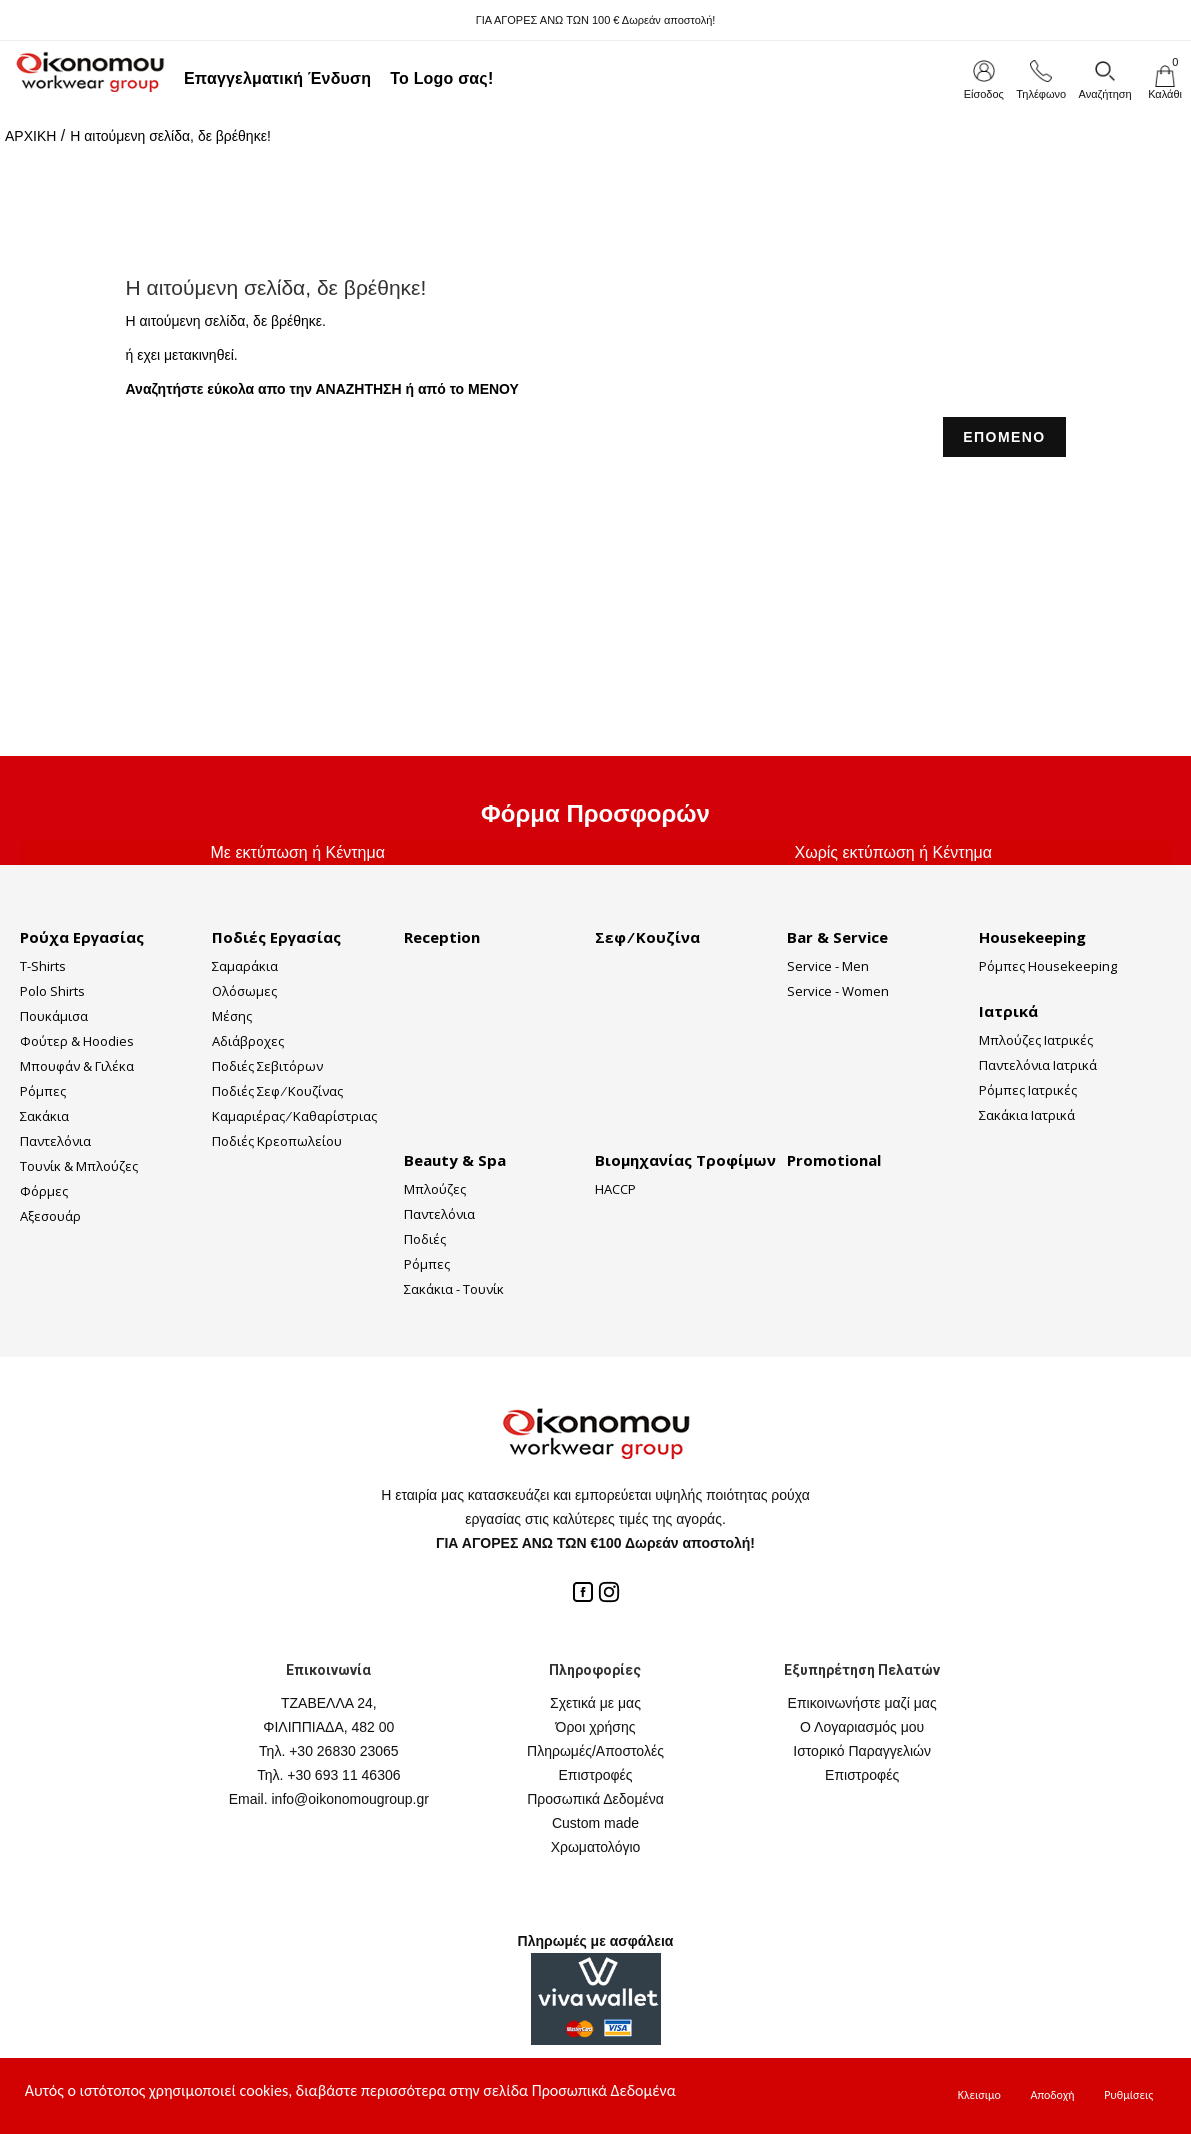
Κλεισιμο (979, 2095)
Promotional (834, 1160)
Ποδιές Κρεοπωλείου (277, 1141)
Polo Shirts (52, 991)
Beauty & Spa (455, 1160)
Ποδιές (425, 1239)
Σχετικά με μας (595, 1703)
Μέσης (232, 1016)
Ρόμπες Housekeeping (1048, 966)
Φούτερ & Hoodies (77, 1041)
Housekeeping (1032, 937)
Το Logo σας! (441, 78)
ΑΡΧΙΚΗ (30, 136)
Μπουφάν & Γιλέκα (77, 1066)
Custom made (595, 1823)
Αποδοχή (1052, 2095)
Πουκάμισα (54, 1016)
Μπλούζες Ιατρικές (1036, 1040)
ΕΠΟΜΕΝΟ (1004, 437)
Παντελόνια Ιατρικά (1038, 1065)
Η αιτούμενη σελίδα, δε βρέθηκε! (170, 136)
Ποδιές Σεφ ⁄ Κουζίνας (277, 1091)
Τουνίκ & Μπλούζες (79, 1166)
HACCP (615, 1189)
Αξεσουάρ (50, 1216)
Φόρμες (44, 1191)
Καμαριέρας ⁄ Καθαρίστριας (294, 1116)
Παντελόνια (55, 1141)
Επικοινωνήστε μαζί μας (862, 1703)
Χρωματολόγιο (596, 1847)
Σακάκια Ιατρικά (1027, 1115)
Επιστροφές (595, 1775)
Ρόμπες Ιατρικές (1028, 1090)
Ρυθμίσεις (1128, 2095)
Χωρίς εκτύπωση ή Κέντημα (893, 852)
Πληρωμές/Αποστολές (595, 1751)
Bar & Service (837, 937)
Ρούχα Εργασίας (82, 937)
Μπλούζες (435, 1189)
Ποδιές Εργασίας (276, 937)
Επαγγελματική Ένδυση (277, 78)
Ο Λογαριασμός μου (862, 1727)
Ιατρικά (1008, 1011)
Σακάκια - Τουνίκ (454, 1289)
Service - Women (838, 991)
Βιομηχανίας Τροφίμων (685, 1160)
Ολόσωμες (244, 991)
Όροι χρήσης (596, 1727)
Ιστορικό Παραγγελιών (862, 1751)
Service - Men (828, 966)
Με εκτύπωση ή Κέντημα (298, 852)
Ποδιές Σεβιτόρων (267, 1066)
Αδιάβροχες (248, 1041)
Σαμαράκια (245, 966)
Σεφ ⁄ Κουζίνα (647, 937)
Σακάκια (44, 1116)
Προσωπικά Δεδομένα (595, 1799)
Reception (442, 937)
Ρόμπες (43, 1091)
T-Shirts (43, 966)
